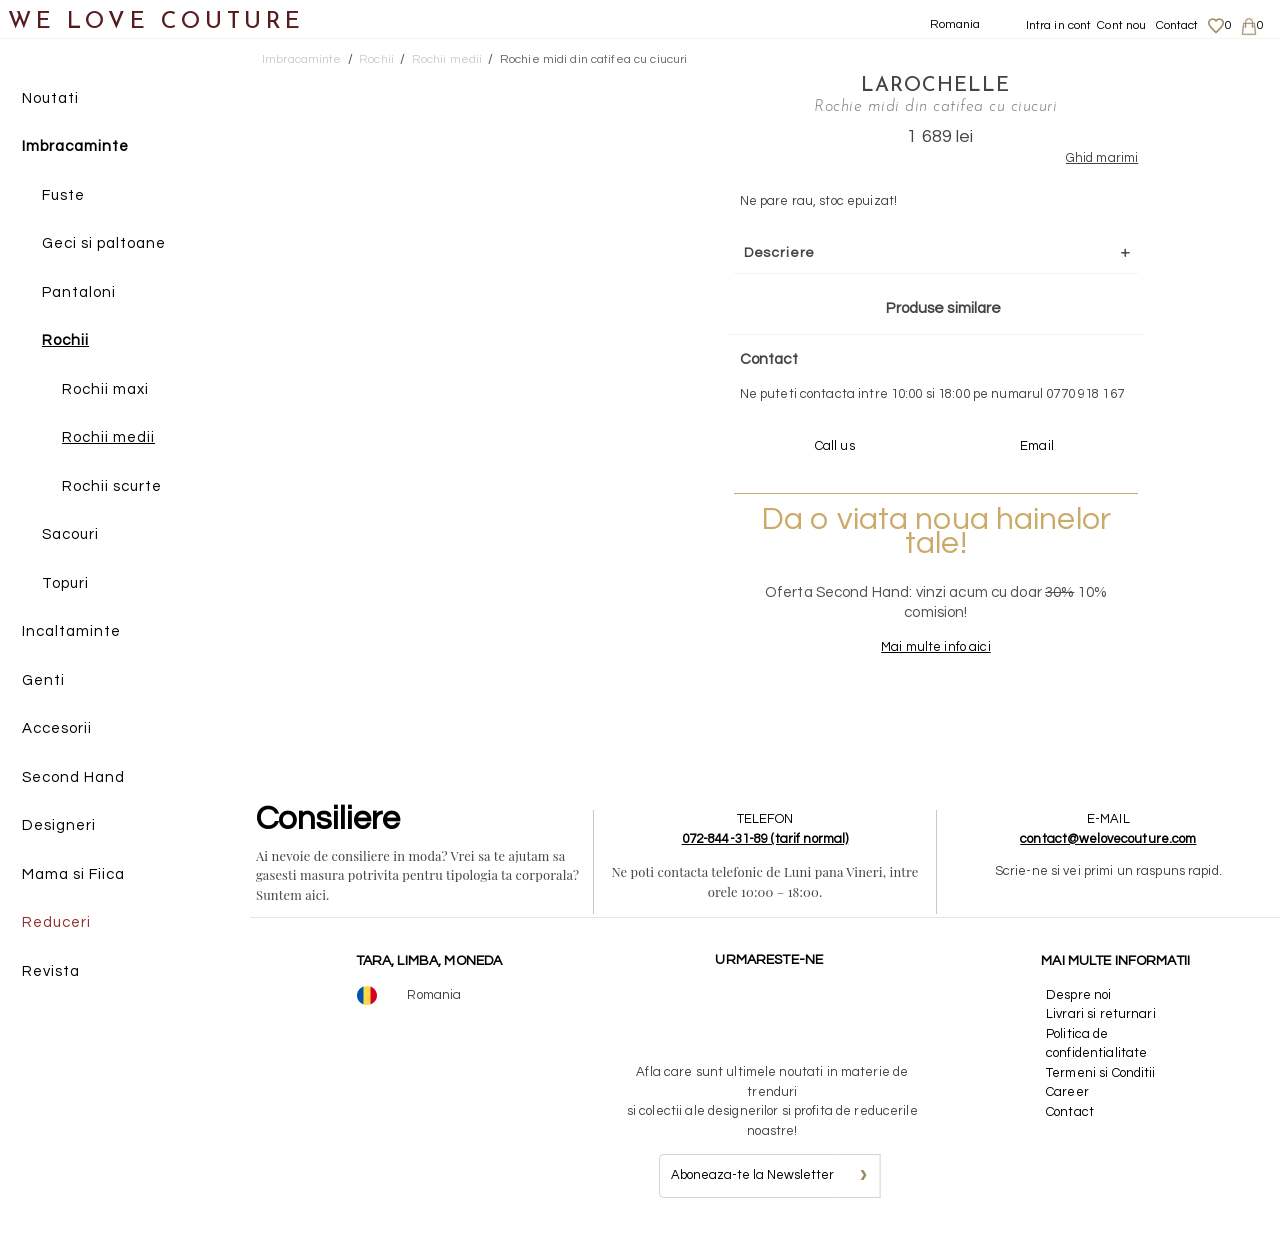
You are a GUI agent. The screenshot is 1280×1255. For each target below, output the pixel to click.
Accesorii (57, 729)
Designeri (59, 826)
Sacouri (70, 535)
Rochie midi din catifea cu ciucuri (593, 59)
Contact (1177, 25)
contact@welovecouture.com (1108, 857)
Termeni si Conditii (1100, 1091)
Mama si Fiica (73, 874)
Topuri (65, 583)
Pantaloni (79, 292)
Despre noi (1078, 1013)
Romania (955, 24)
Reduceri (56, 923)
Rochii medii (108, 438)
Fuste (63, 195)
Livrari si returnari (1101, 1033)
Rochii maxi (105, 389)
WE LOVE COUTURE (156, 22)
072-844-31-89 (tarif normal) (765, 857)
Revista (51, 971)
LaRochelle (911, 85)
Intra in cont (1059, 25)
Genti (43, 680)
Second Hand (73, 777)
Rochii (65, 341)
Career (1067, 1111)
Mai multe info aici (911, 666)
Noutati (50, 98)
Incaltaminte (71, 632)
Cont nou (1121, 25)
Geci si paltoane (104, 244)
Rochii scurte (112, 486)
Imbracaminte (75, 147)
